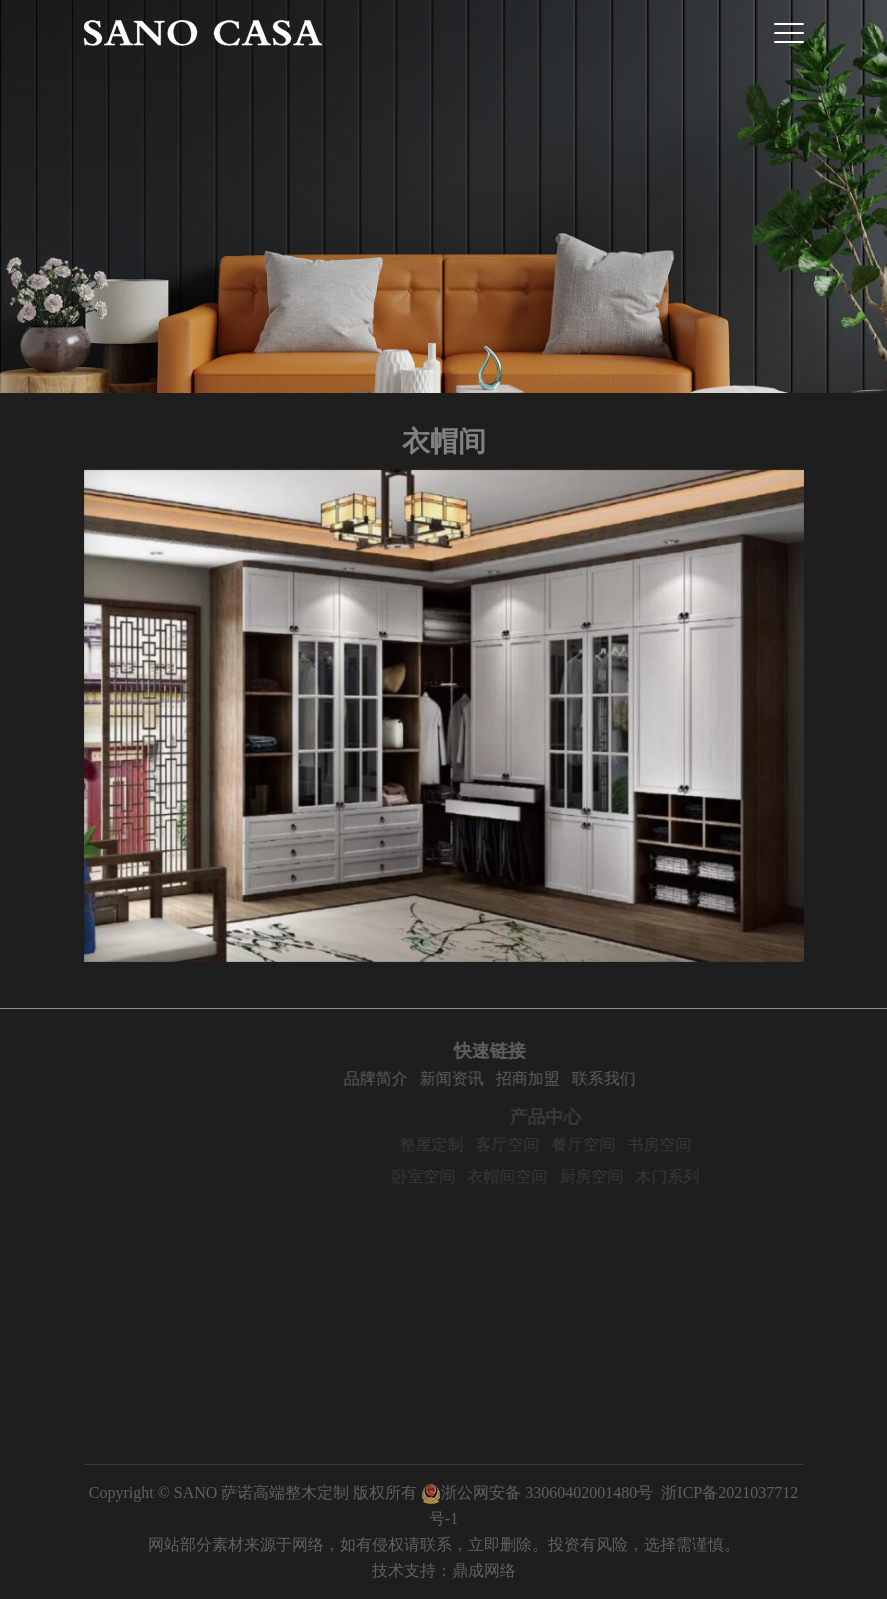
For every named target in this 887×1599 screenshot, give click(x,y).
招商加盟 (588, 1078)
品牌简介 (436, 1078)
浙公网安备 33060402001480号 (537, 1492)
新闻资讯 (512, 1078)
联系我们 (664, 1078)
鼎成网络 (484, 1570)
